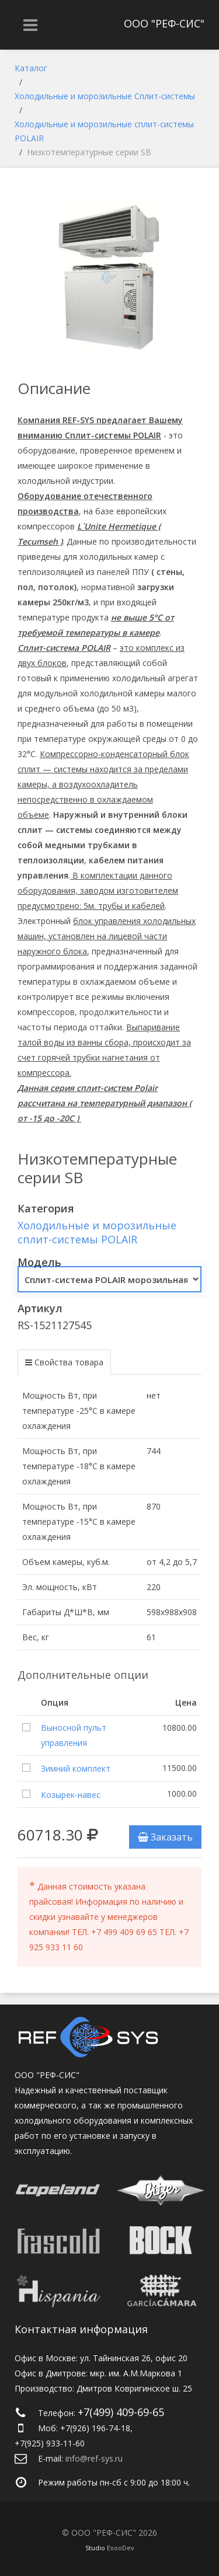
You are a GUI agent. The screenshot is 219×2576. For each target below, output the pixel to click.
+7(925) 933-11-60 (50, 2443)
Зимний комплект (75, 1768)
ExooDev (120, 2547)
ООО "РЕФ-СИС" (164, 23)
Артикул (40, 1308)
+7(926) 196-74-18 (95, 2428)
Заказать (165, 1837)
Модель (39, 1262)
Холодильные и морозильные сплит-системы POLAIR (97, 1232)
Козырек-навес (70, 1794)
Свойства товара (68, 1362)
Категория (46, 1208)
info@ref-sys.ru (94, 2458)
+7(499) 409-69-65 (121, 2412)
